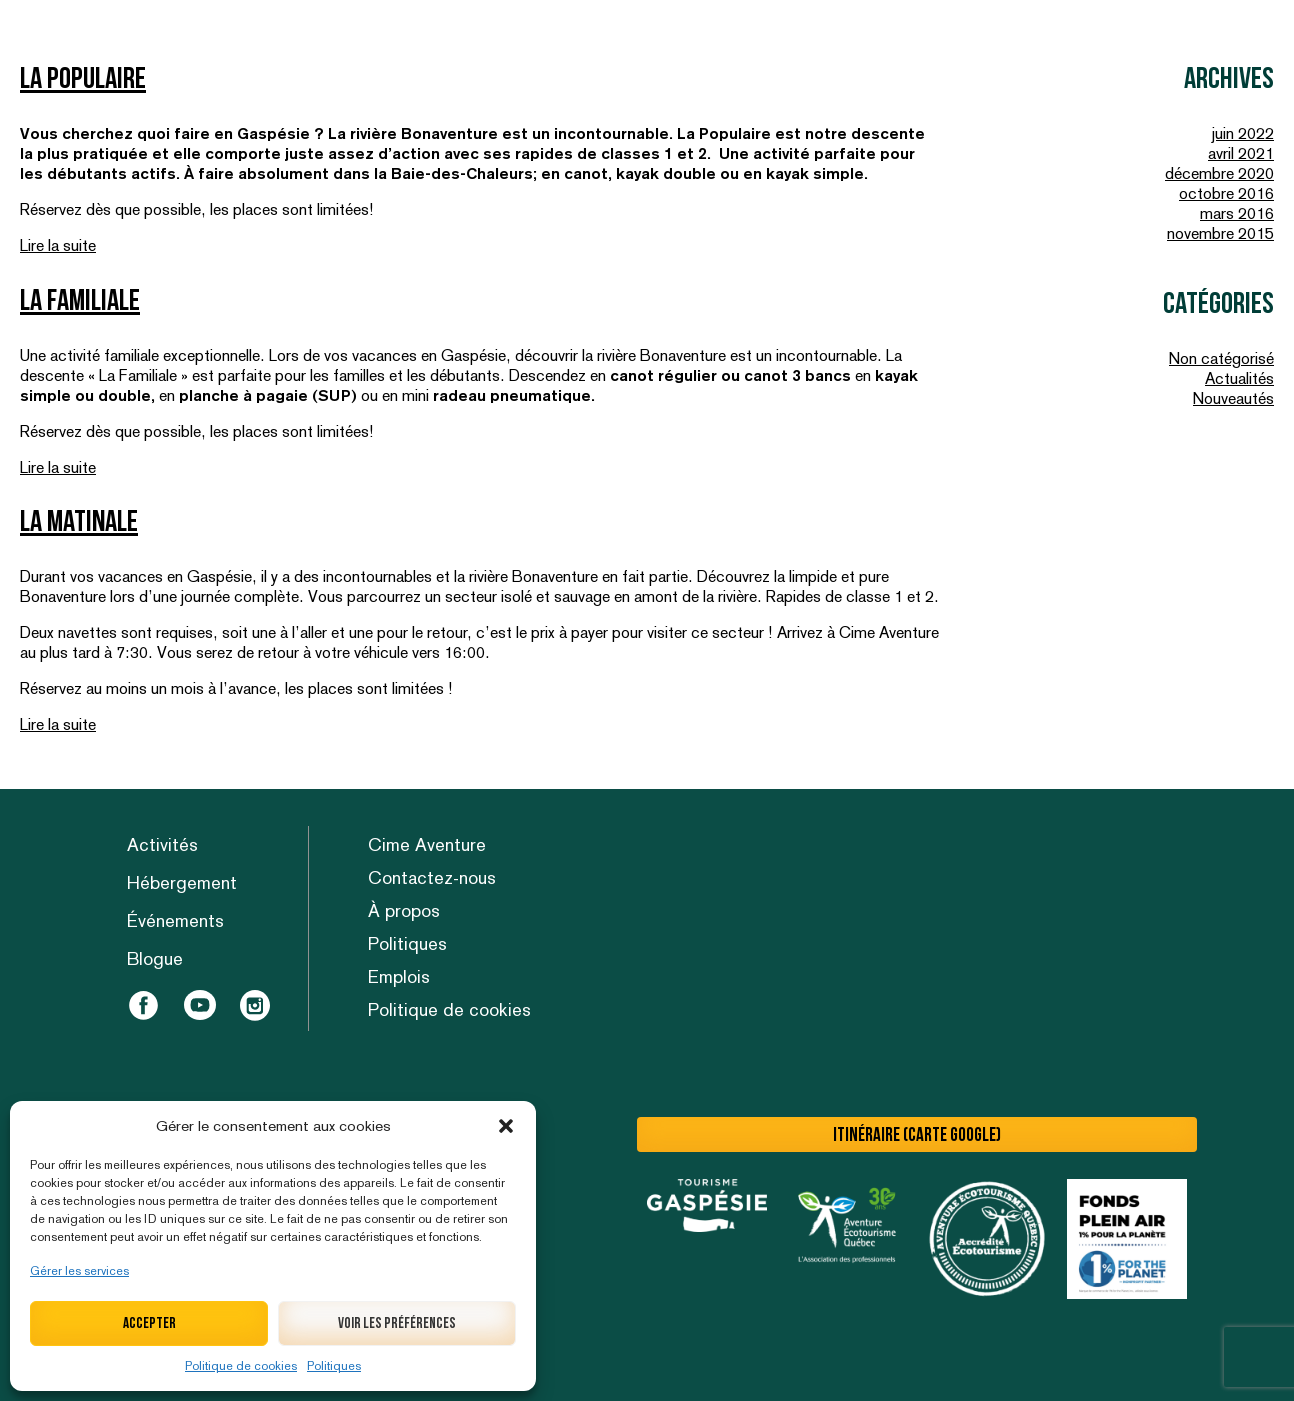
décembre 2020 (1219, 173)
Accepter (149, 1323)
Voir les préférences (397, 1323)
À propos (404, 910)
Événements (175, 920)
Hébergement (182, 882)
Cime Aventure (427, 844)
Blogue (155, 958)
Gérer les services (79, 1271)
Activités (162, 844)
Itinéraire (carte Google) (917, 1135)
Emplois (399, 976)
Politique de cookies (241, 1366)
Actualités (1239, 378)
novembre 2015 (1220, 233)
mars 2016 (1237, 213)
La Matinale (79, 522)
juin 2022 (1243, 133)
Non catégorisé (1221, 358)
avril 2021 (1241, 153)
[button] (506, 1126)
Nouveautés (1233, 398)
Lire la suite (58, 245)
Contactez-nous (432, 877)
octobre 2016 (1226, 193)
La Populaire (83, 79)
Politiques (334, 1366)
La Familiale (80, 301)
